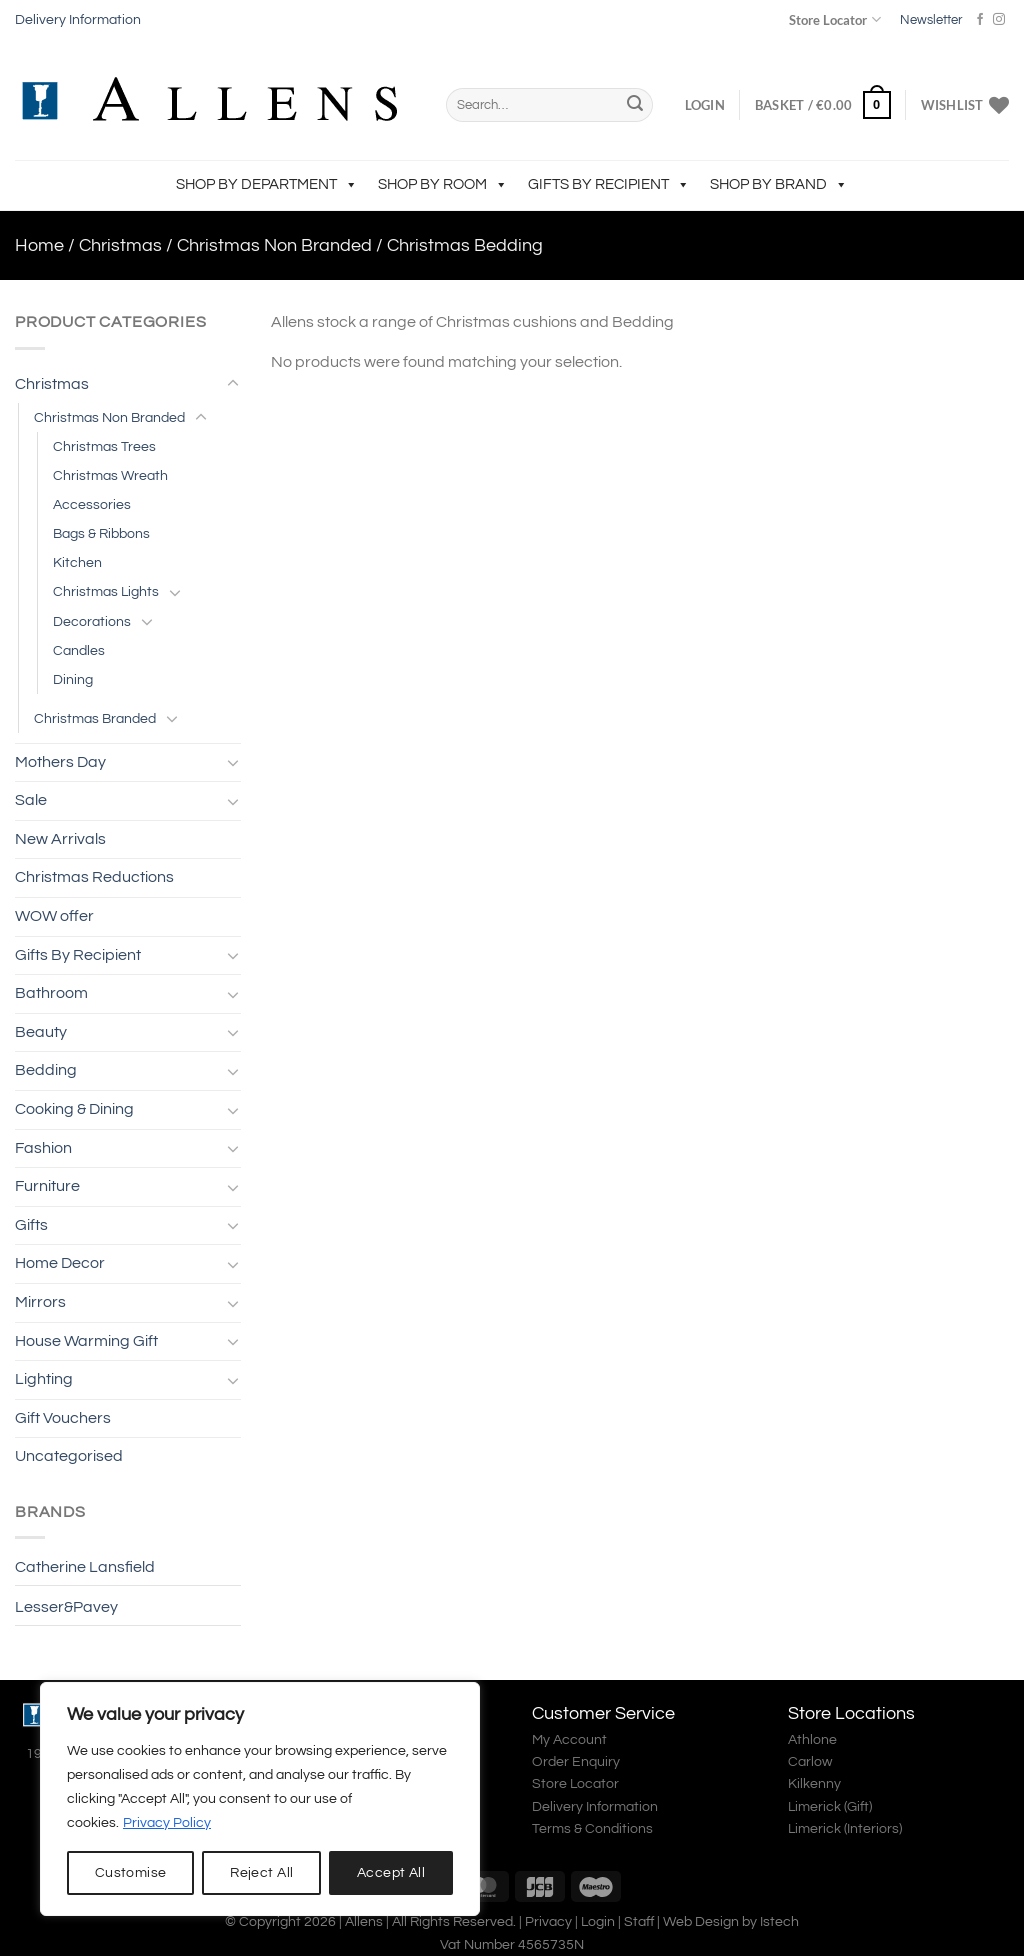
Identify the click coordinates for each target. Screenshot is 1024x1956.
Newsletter (931, 20)
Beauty (41, 1032)
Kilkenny (814, 1784)
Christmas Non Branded (274, 245)
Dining (73, 679)
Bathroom (51, 993)
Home (39, 245)
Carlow (810, 1762)
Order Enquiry (576, 1762)
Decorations (92, 621)
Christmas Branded (95, 718)
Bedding (46, 1070)
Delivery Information (78, 20)
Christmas (120, 245)
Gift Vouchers (63, 1418)
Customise (131, 1873)
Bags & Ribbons (101, 533)
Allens (364, 1921)
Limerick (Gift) (830, 1807)
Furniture (47, 1186)
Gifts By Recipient (609, 184)
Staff (639, 1921)
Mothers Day (60, 762)
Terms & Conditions (592, 1829)
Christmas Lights (106, 591)
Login (598, 1921)
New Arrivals (60, 839)
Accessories (92, 504)
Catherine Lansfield (85, 1567)
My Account (569, 1740)
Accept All (391, 1873)
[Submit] (635, 105)
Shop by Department (267, 184)
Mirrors (40, 1302)
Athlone (812, 1740)
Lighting (44, 1379)
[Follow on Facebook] (980, 20)
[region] (260, 1799)
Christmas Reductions (94, 877)
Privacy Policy (167, 1823)
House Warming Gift (86, 1341)
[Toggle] (233, 384)
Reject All (261, 1873)
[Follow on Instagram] (999, 20)
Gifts (31, 1225)
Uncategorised (69, 1456)
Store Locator (834, 19)
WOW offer (54, 916)
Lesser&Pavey (66, 1607)
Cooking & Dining (74, 1109)
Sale (31, 800)
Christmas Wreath (110, 475)
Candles (79, 650)
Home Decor (60, 1263)
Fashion (43, 1148)
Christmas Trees (104, 446)
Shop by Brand (779, 184)
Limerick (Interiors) (845, 1829)
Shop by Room (443, 184)
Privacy (548, 1921)
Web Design (701, 1921)
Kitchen (77, 562)
